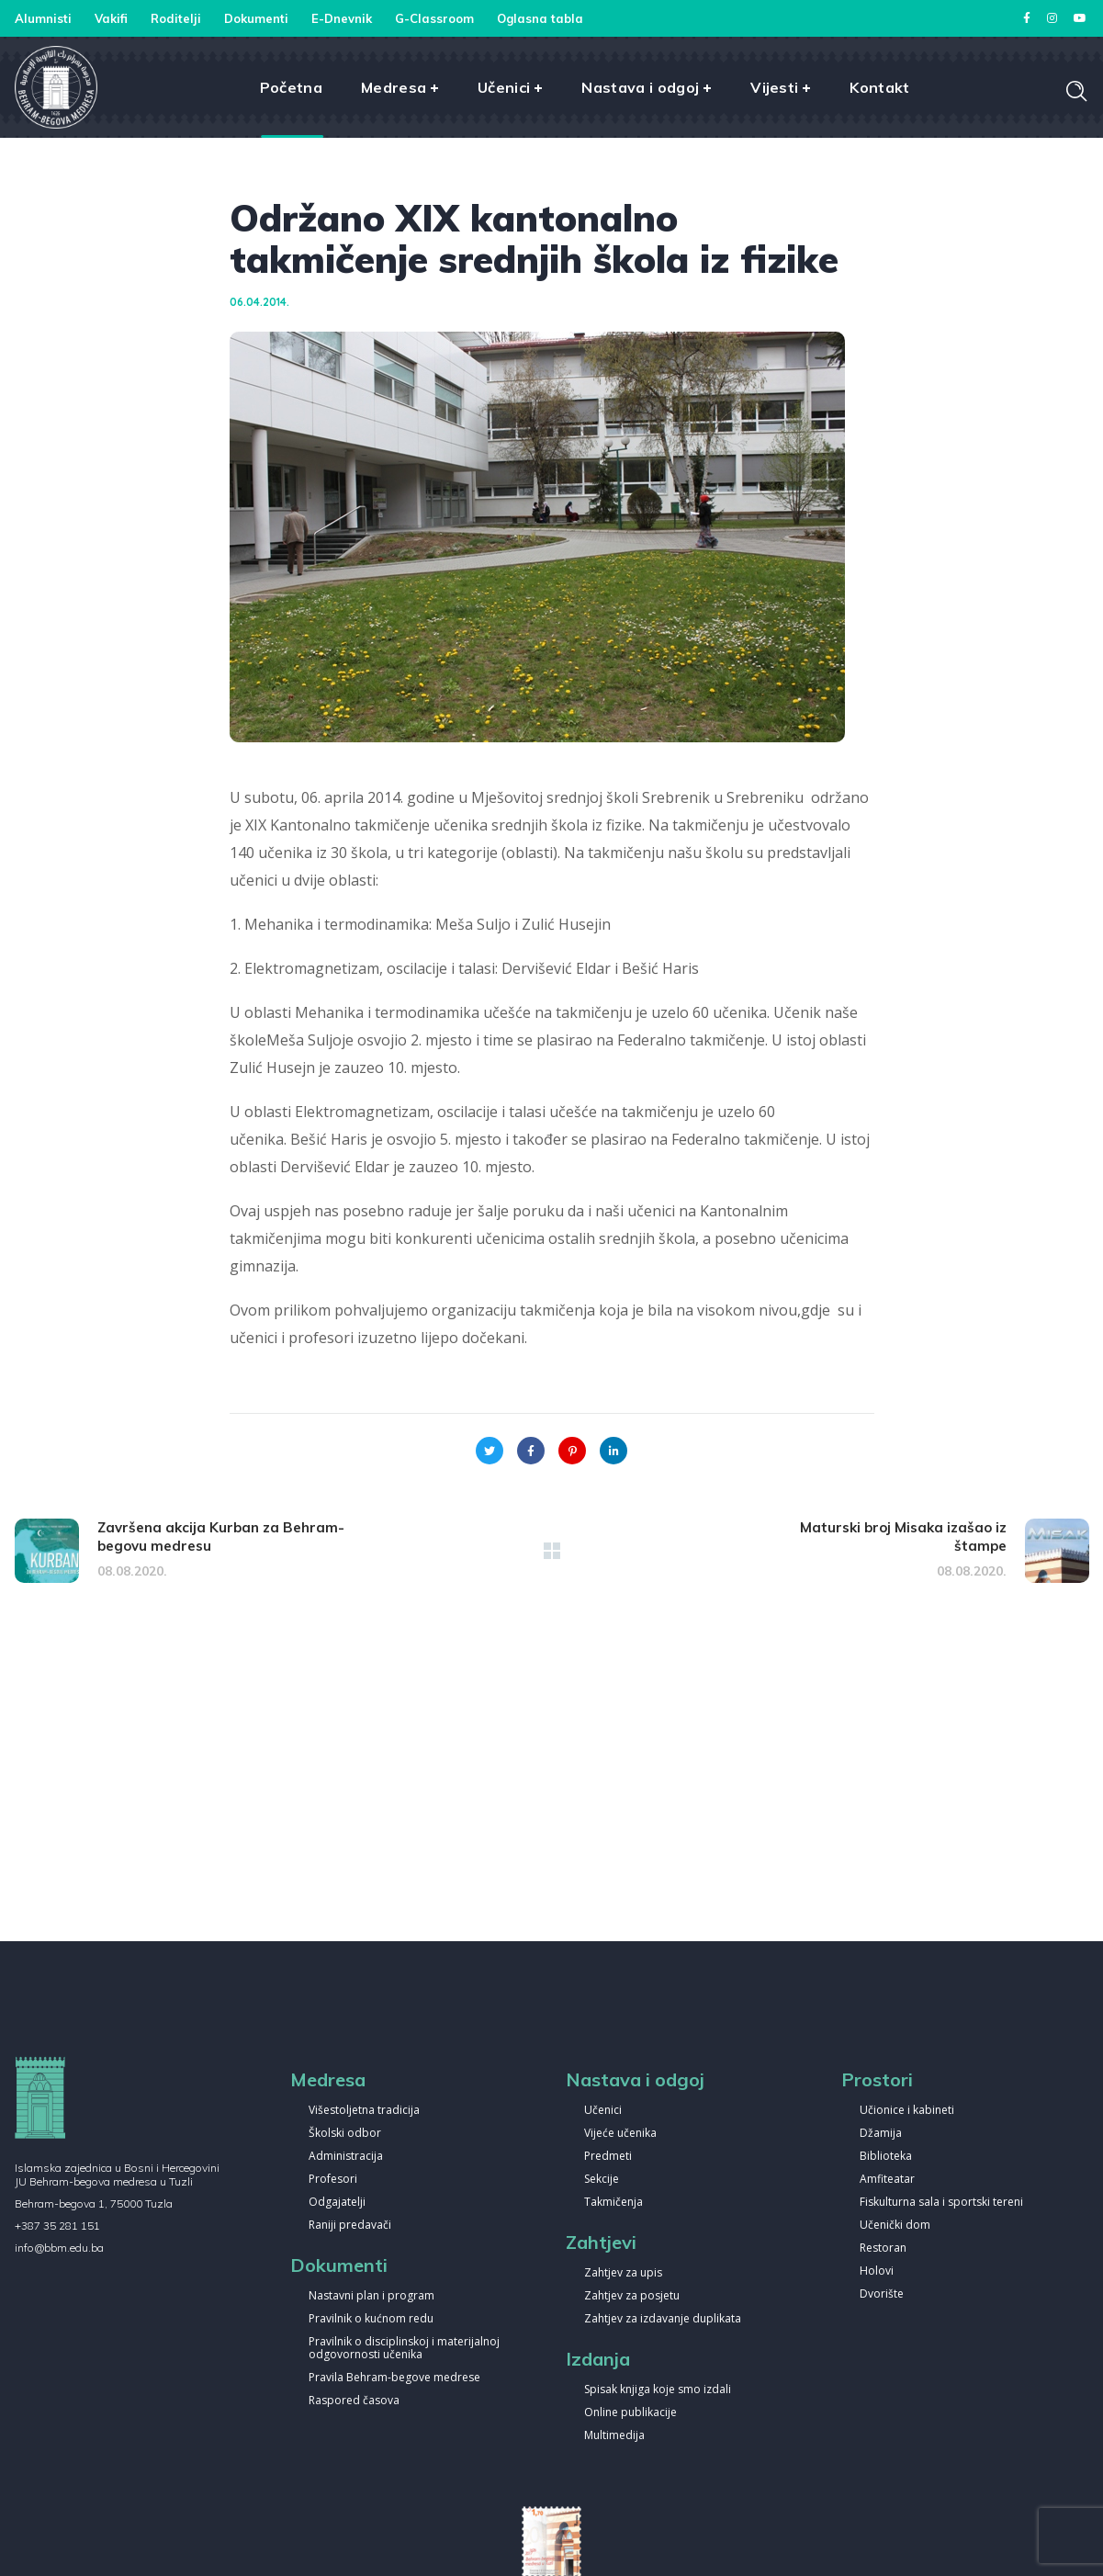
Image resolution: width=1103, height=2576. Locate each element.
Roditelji (176, 18)
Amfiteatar (887, 2179)
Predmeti (608, 2157)
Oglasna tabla (540, 18)
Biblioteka (886, 2157)
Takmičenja (613, 2202)
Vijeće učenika (620, 2134)
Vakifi (111, 18)
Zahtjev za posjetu (632, 2296)
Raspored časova (354, 2401)
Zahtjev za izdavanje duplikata (662, 2319)
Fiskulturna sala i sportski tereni (941, 2202)
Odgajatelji (337, 2202)
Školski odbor (345, 2134)
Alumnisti (43, 18)
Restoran (883, 2248)
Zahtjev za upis (623, 2273)
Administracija (346, 2157)
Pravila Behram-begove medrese (394, 2378)
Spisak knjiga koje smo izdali (657, 2390)
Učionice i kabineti (907, 2111)
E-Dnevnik (341, 18)
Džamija (881, 2134)
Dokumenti (256, 18)
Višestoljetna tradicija (364, 2111)
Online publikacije (630, 2413)
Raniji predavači (350, 2225)
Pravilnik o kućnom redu (371, 2319)
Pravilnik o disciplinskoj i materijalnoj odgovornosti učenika (404, 2348)
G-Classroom (434, 18)
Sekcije (601, 2179)
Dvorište (882, 2294)
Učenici (603, 2111)
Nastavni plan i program (371, 2296)
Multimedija (614, 2436)
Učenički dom (895, 2225)
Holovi (877, 2271)
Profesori (333, 2179)
